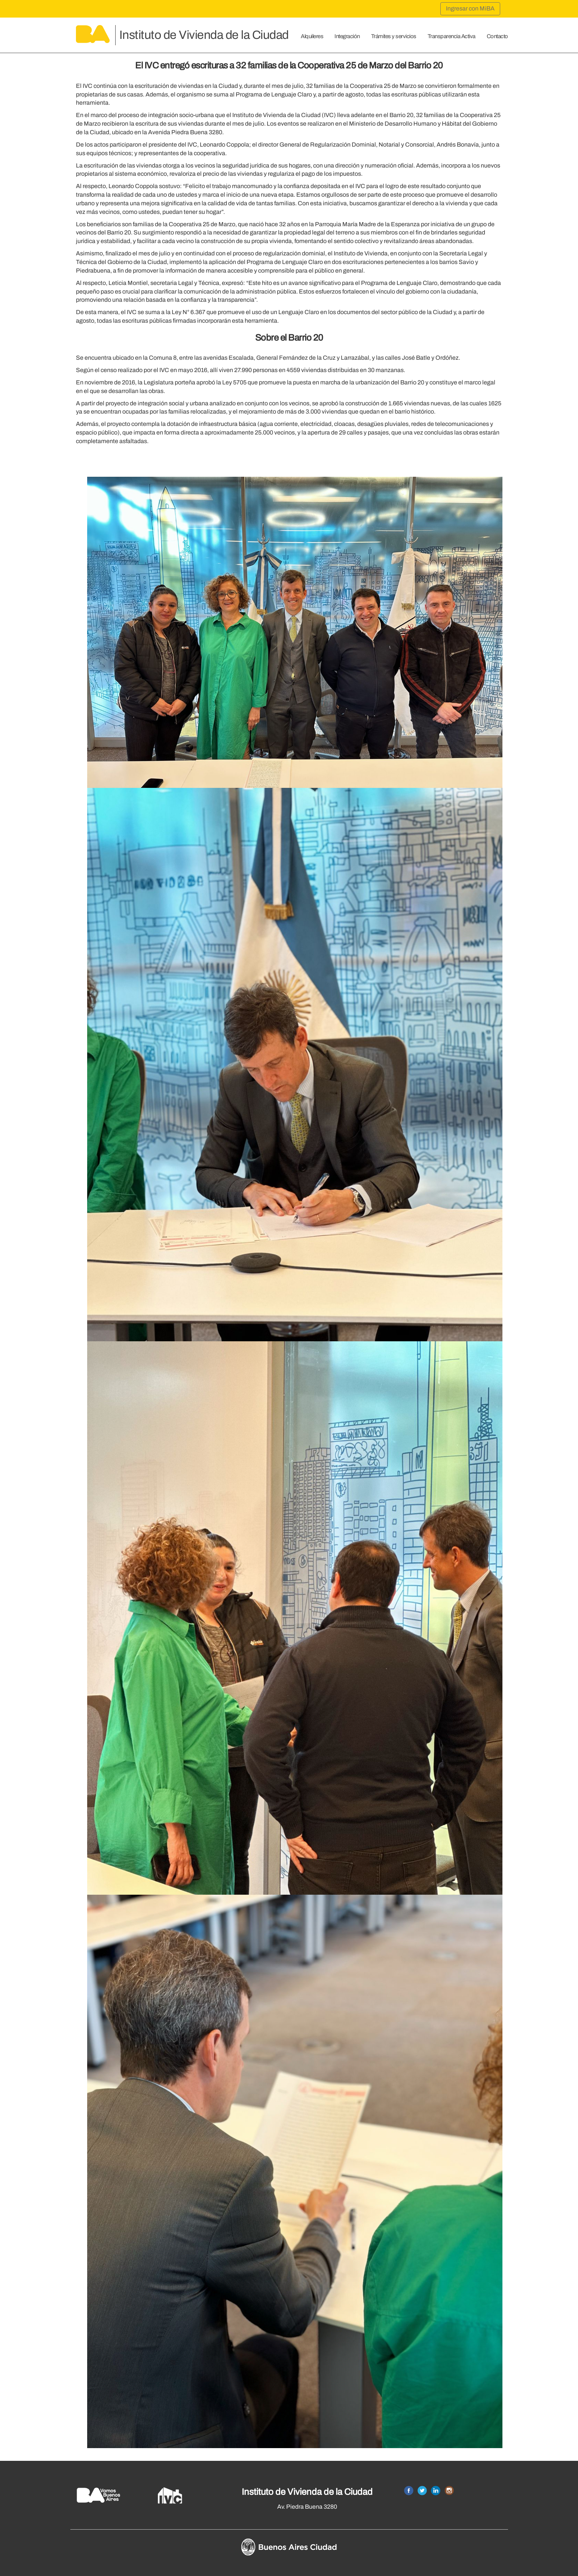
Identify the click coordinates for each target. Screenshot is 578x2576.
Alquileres (312, 36)
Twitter (422, 2490)
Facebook (408, 2490)
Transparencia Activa (451, 36)
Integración (347, 36)
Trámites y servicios (393, 36)
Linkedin (435, 2490)
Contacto (497, 36)
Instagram (449, 2490)
